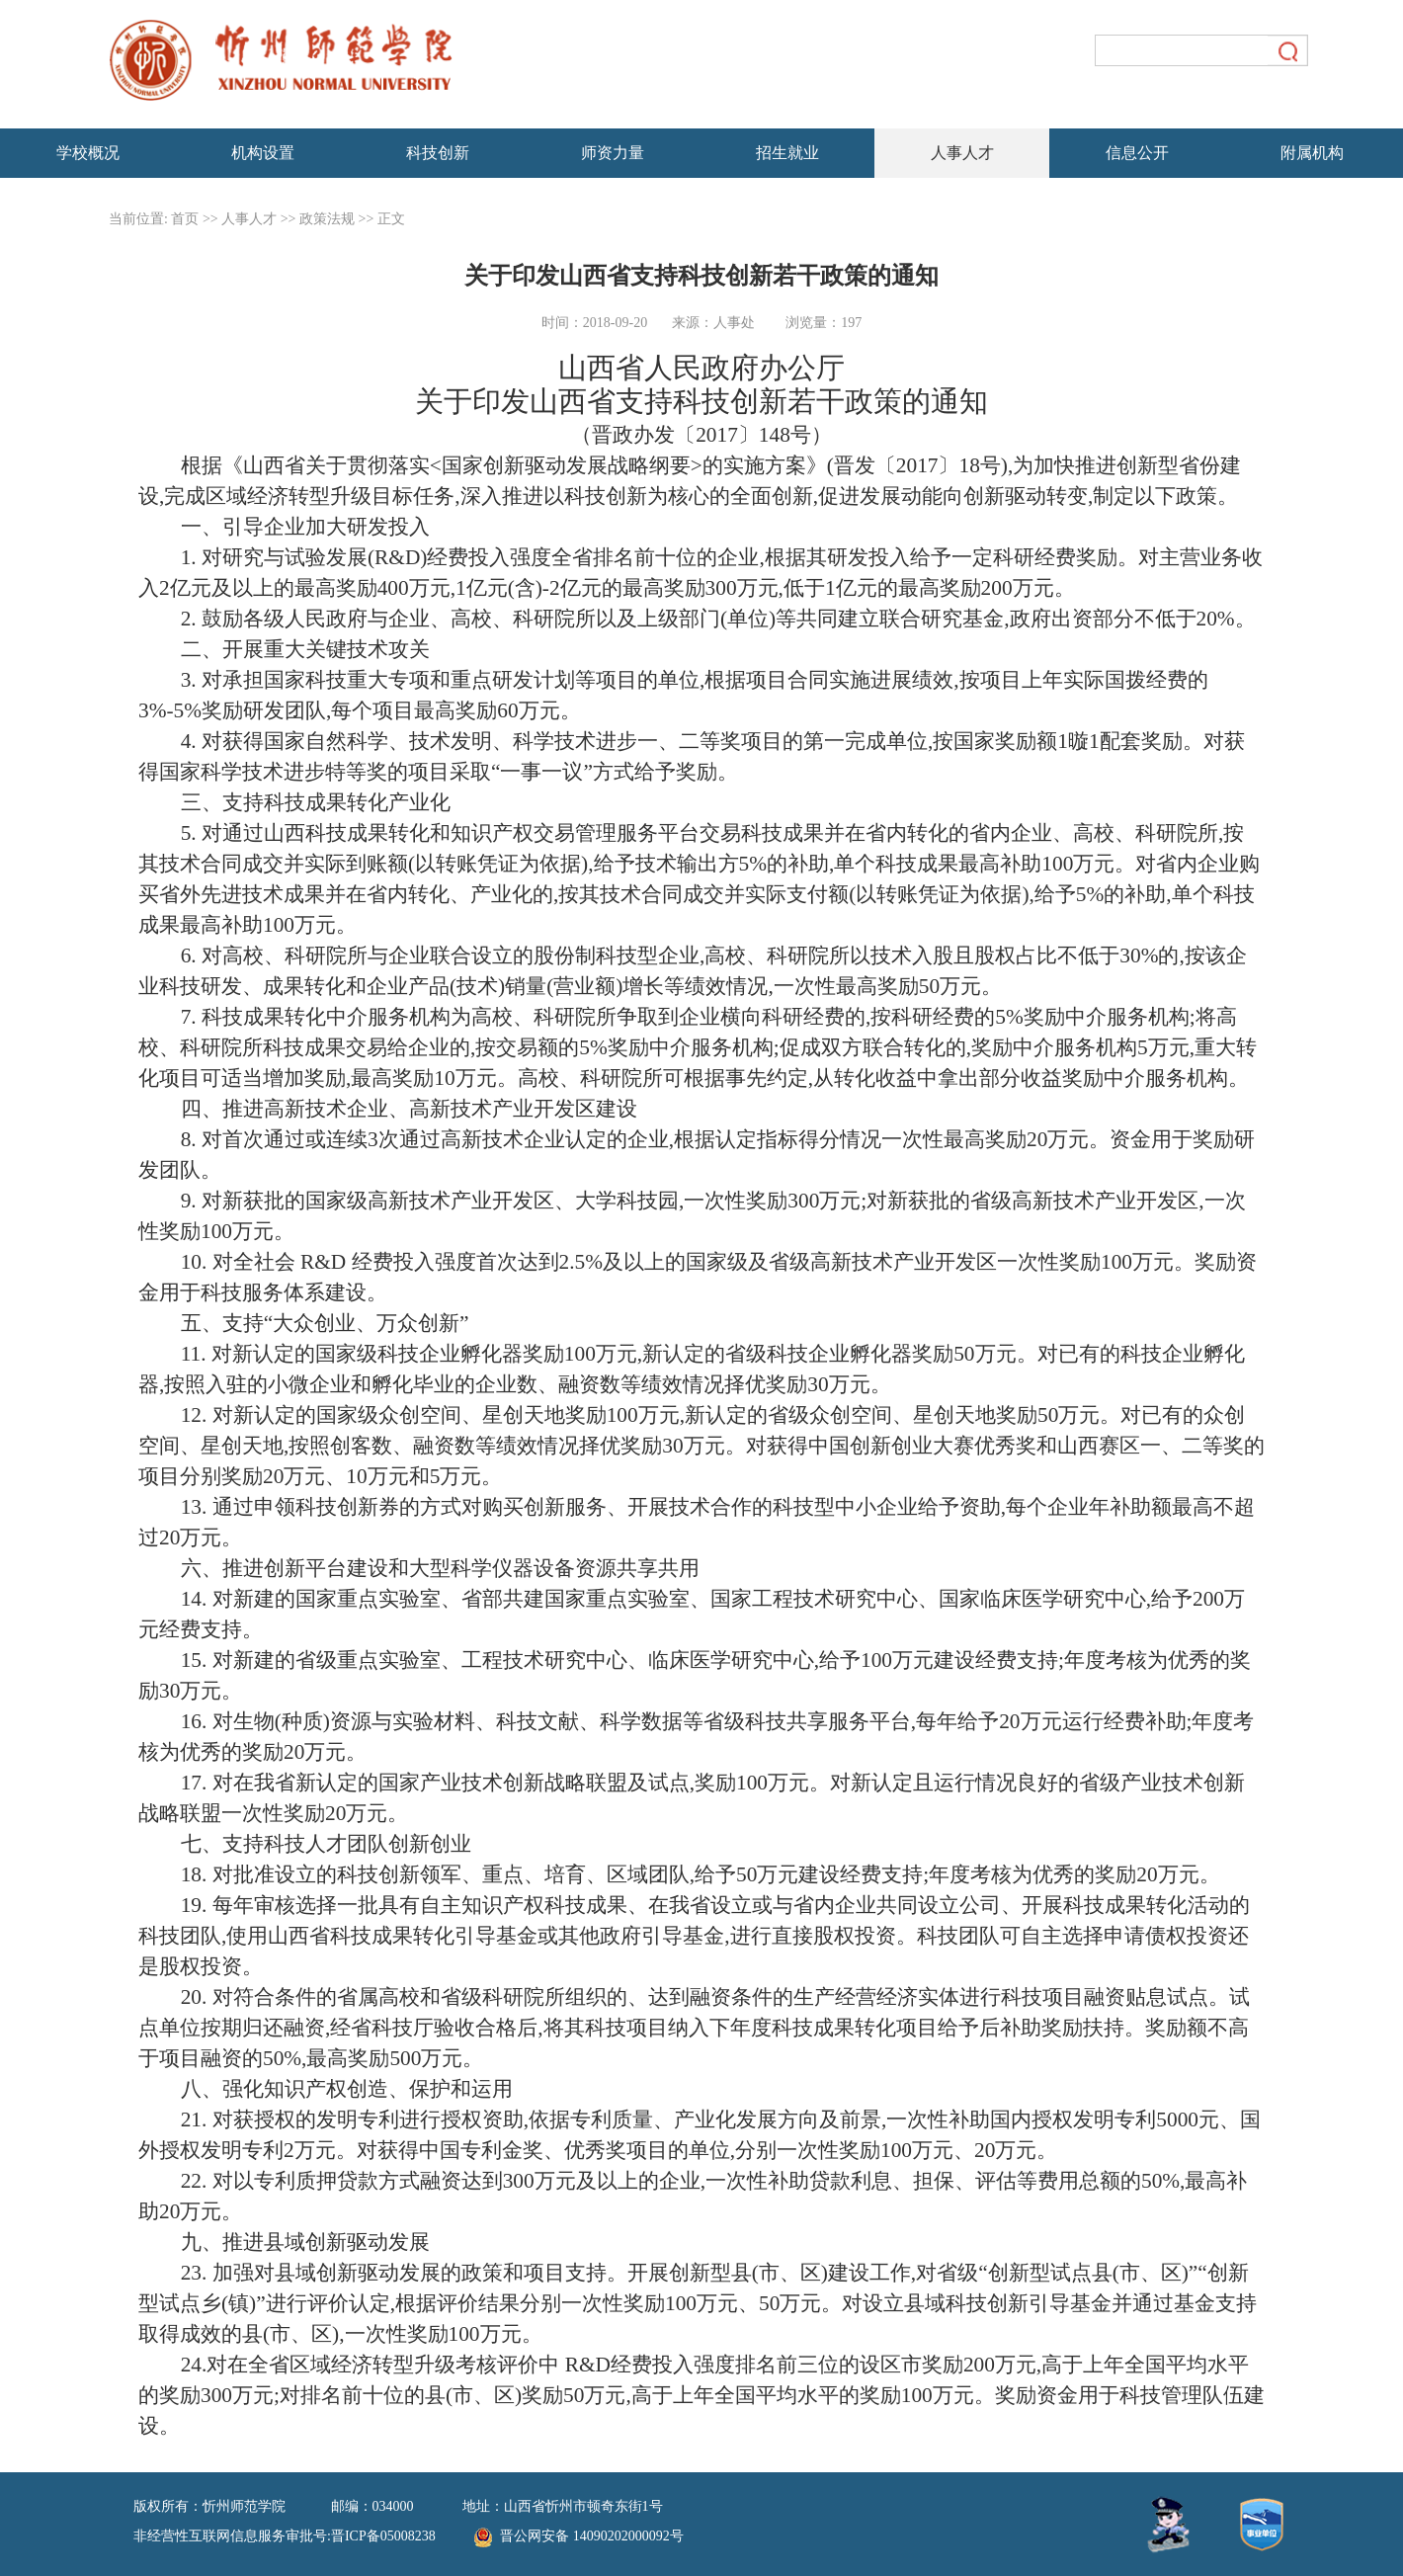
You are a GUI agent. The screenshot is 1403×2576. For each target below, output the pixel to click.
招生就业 (787, 152)
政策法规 (327, 218)
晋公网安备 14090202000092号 (578, 2537)
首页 (185, 218)
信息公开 (1137, 152)
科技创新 (437, 152)
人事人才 (962, 152)
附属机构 (1312, 152)
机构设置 (262, 152)
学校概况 (88, 152)
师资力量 (612, 152)
